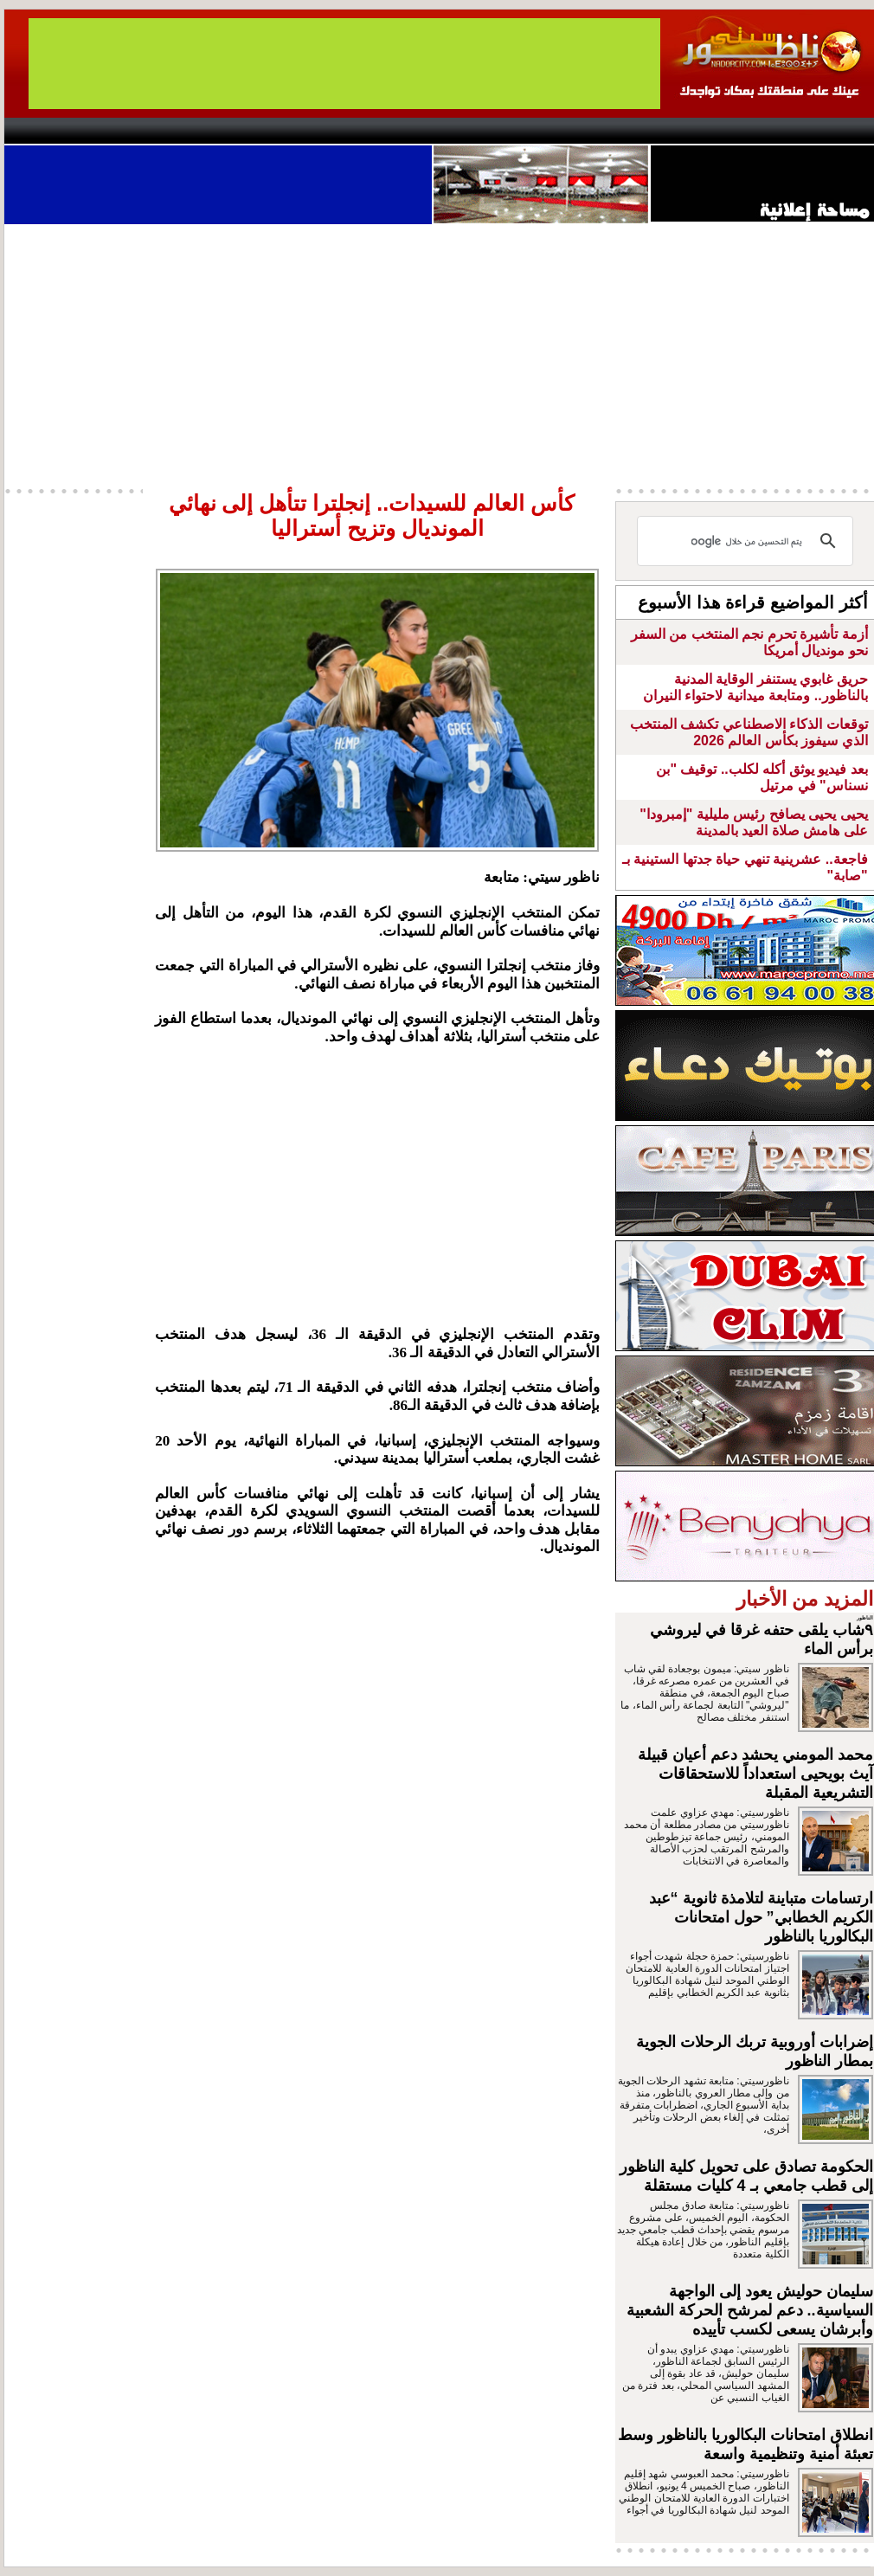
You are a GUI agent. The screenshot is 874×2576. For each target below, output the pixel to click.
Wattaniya (474, 131)
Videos (333, 131)
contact (54, 131)
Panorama (245, 131)
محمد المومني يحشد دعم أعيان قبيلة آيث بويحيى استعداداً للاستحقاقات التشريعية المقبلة (755, 1773)
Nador (764, 131)
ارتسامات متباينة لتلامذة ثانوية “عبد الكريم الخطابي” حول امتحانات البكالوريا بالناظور (761, 1917)
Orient (540, 131)
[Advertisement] (377, 1186)
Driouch (692, 131)
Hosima (613, 131)
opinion (178, 131)
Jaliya (407, 131)
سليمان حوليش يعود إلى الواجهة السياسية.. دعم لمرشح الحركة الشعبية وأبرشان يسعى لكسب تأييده (750, 2310)
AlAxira (123, 131)
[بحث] (747, 541)
